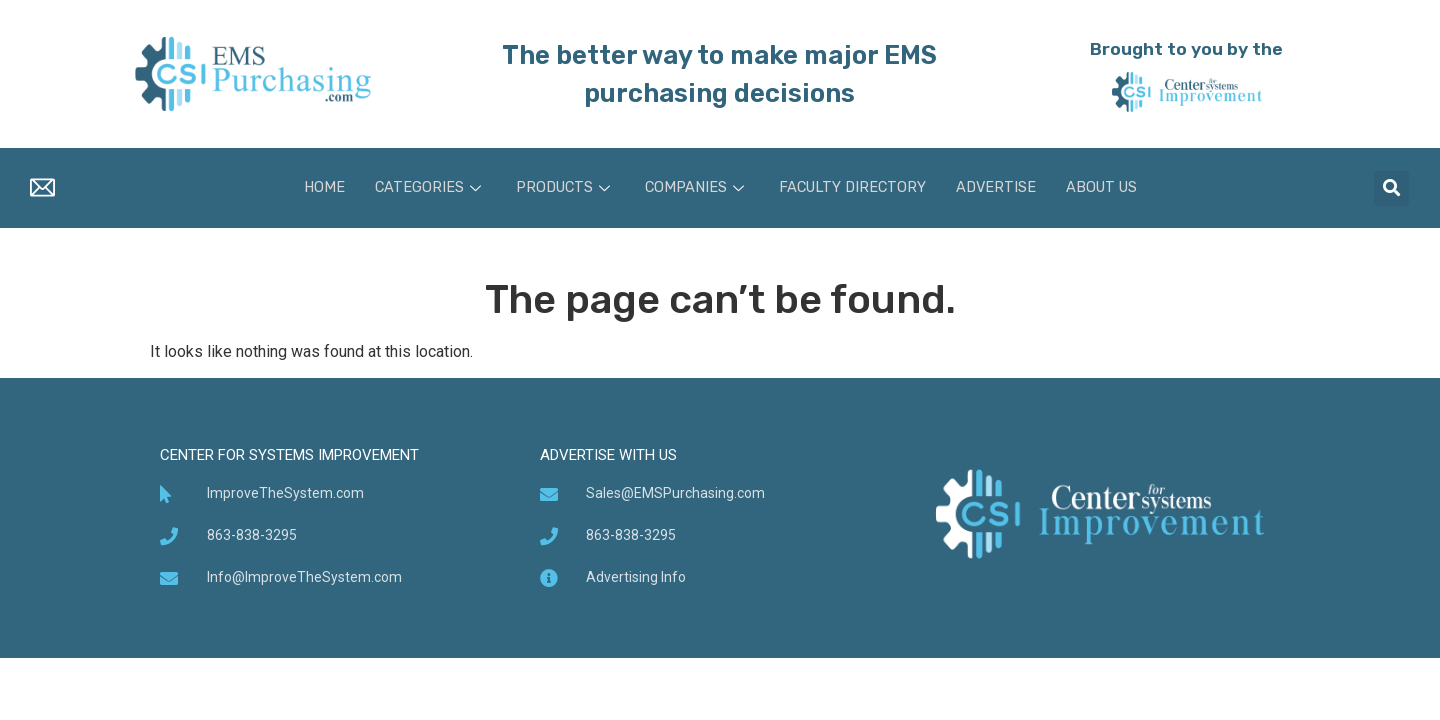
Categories (423, 188)
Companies (694, 188)
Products (560, 188)
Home (316, 188)
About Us (1108, 188)
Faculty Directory (853, 188)
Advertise (1000, 188)
